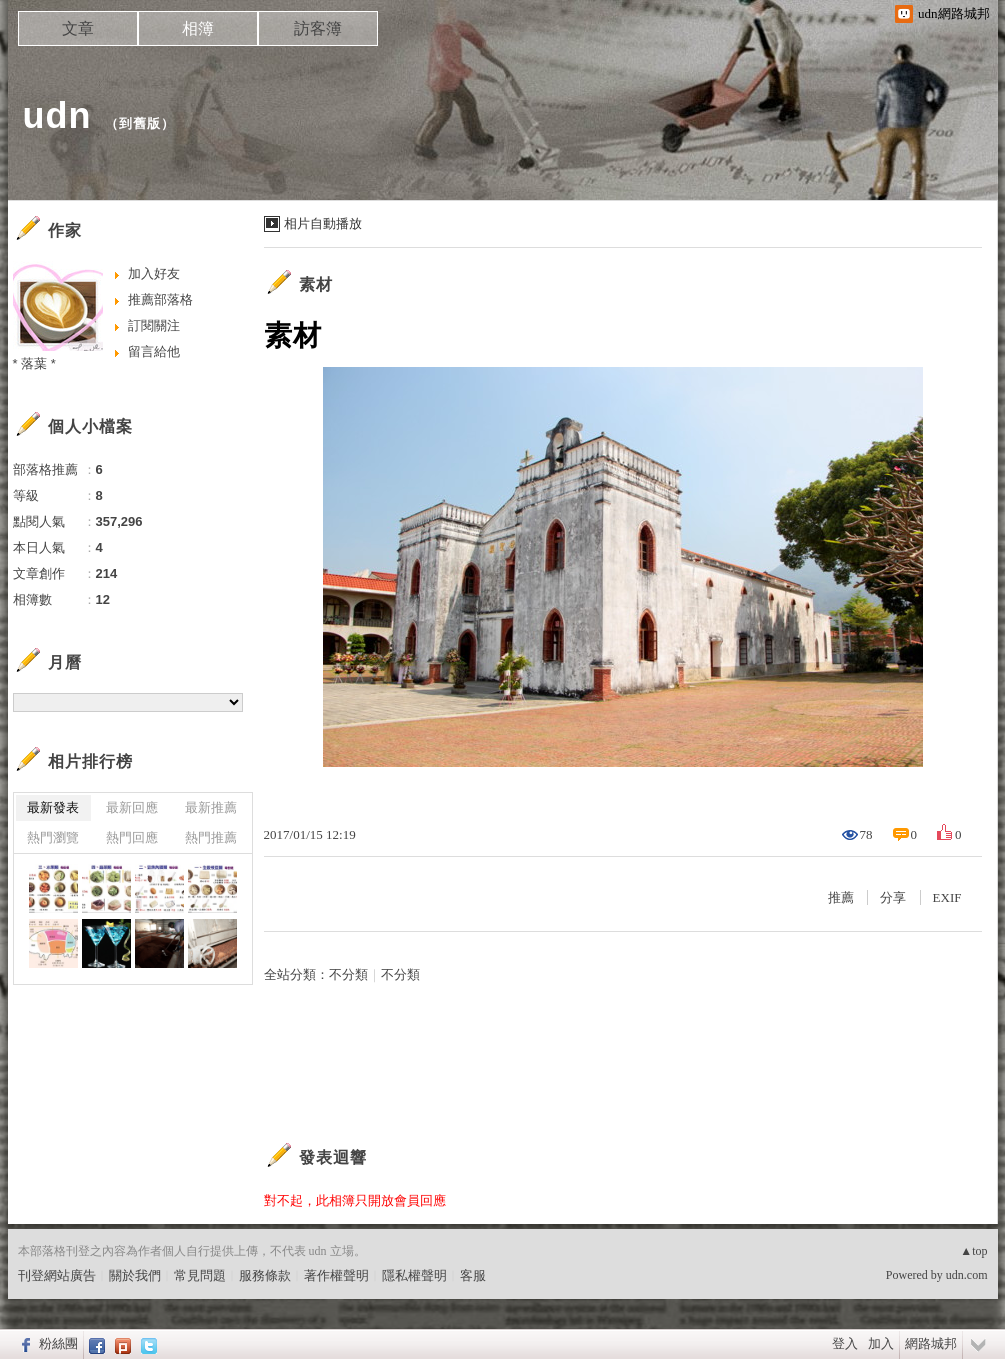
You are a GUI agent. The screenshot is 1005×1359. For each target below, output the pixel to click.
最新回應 (132, 807)
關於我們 (135, 1275)
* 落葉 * (34, 363)
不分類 (348, 974)
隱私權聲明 (414, 1275)
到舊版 (140, 123)
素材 (316, 284)
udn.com (967, 1275)
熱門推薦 (211, 837)
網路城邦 (931, 1343)
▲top (973, 1251)
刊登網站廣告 (57, 1275)
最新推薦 (211, 807)
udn (57, 115)
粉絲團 (58, 1343)
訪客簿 (318, 28)
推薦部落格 (160, 299)
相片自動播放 (323, 223)
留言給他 (154, 351)
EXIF (947, 897)
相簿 (198, 28)
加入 (881, 1343)
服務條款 (265, 1275)
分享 (893, 897)
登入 (845, 1343)
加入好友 (154, 273)
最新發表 (53, 807)
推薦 (841, 897)
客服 (473, 1275)
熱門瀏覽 (53, 837)
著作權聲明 (336, 1275)
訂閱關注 (154, 325)
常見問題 (200, 1275)
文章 (78, 28)
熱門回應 (132, 837)
